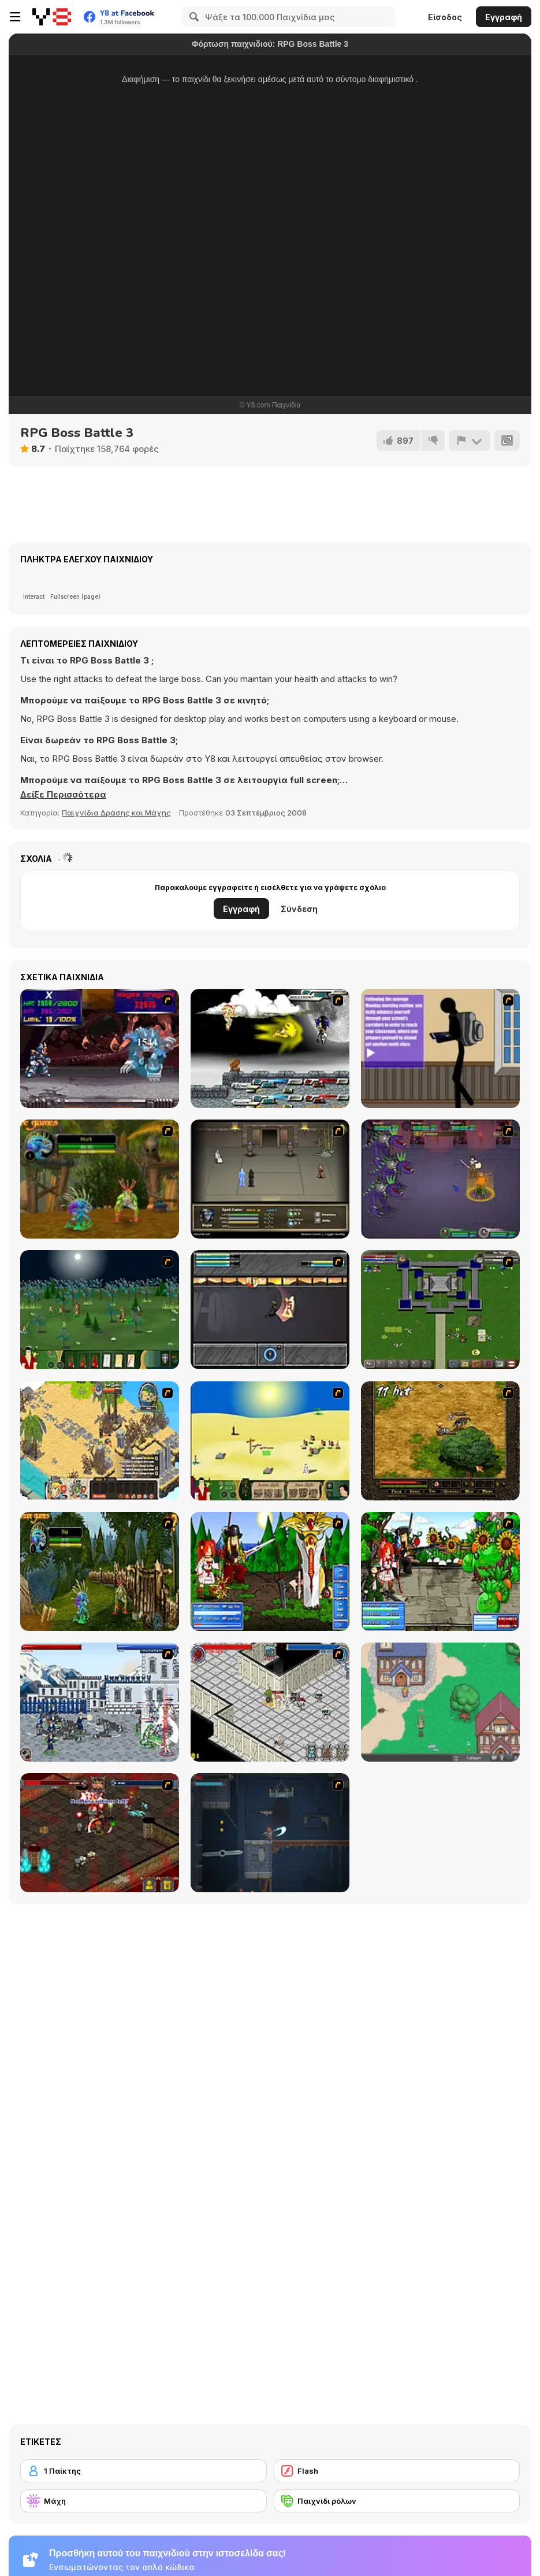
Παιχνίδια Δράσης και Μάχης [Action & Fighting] (116, 812)
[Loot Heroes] (270, 1702)
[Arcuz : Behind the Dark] (440, 1440)
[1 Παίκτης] (143, 2470)
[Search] (192, 16)
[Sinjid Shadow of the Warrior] (270, 1179)
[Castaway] (99, 1440)
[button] (63, 794)
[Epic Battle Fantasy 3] (440, 1571)
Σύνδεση (299, 909)
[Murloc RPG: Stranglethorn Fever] (99, 1571)
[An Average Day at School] (440, 1048)
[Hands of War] (440, 1309)
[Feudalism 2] (270, 1440)
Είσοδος (445, 17)
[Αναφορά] (469, 440)
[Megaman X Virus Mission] (99, 1048)
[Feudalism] (99, 1309)
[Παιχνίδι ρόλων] (397, 2500)
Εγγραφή (503, 17)
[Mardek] (440, 1179)
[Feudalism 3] (99, 1702)
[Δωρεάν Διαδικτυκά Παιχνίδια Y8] (51, 16)
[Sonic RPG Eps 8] (270, 1048)
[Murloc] (99, 1179)
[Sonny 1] (270, 1309)
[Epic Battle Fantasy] (270, 1571)
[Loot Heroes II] (99, 1832)
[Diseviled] (270, 1832)
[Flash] (397, 2470)
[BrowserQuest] (440, 1702)
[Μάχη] (143, 2500)
